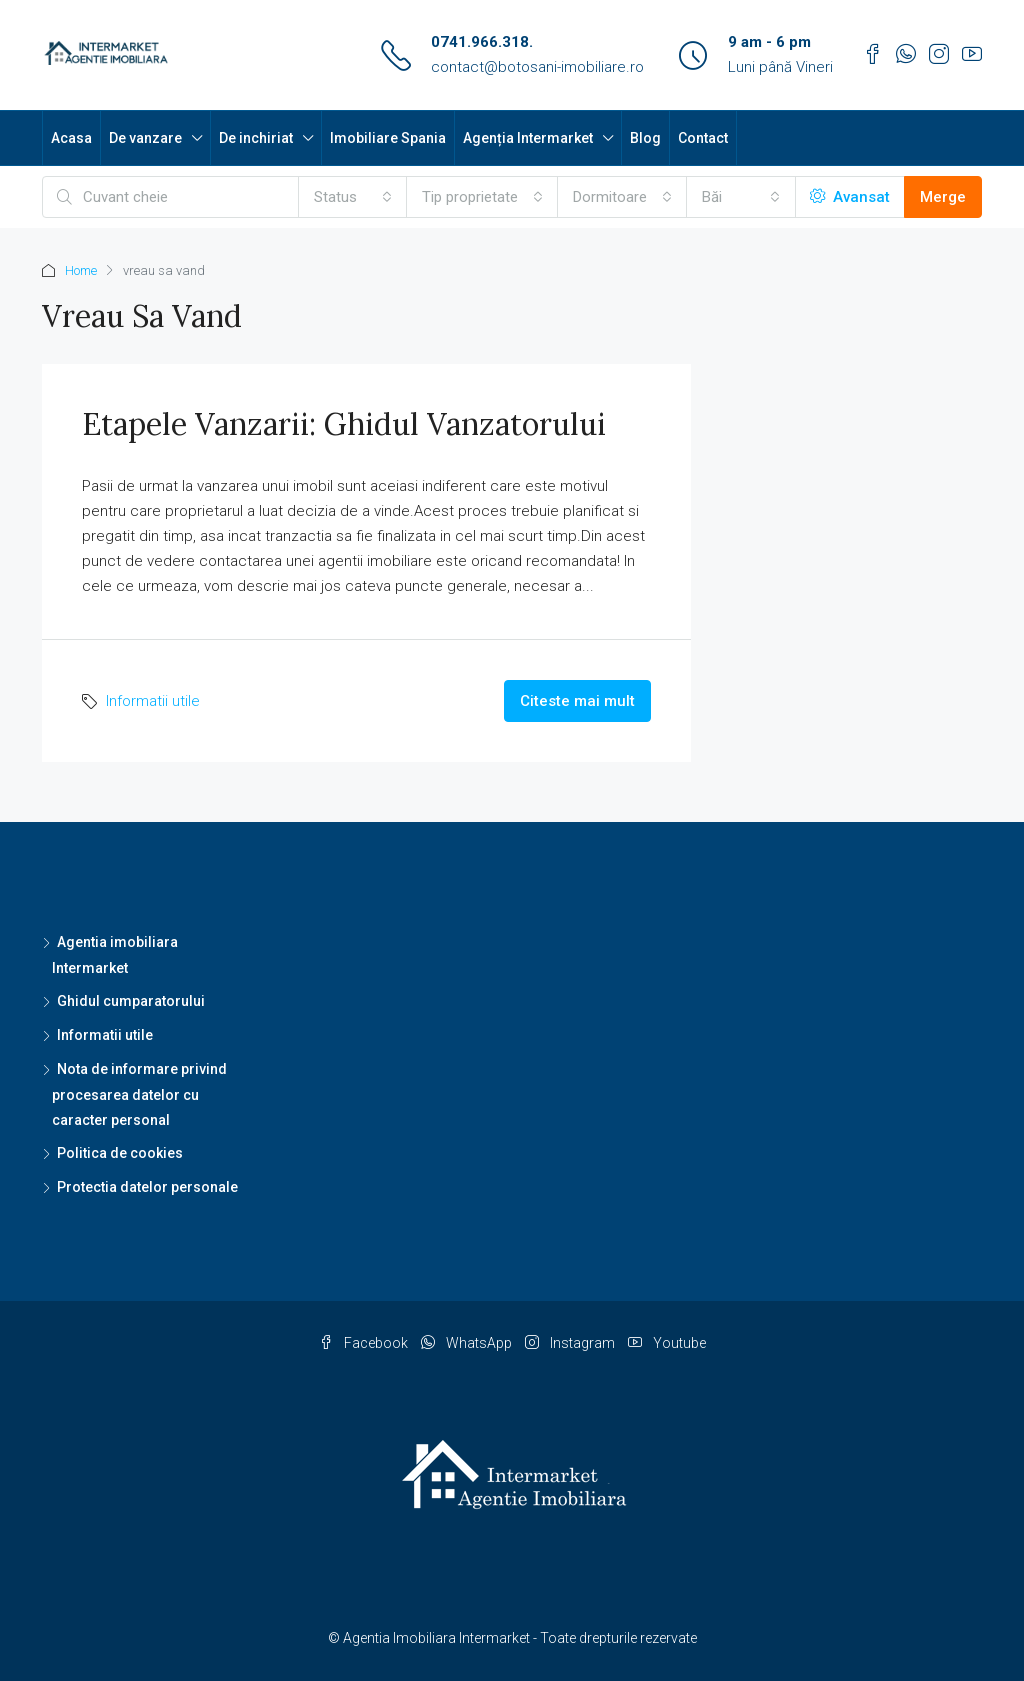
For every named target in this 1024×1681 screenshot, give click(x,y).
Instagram (571, 1343)
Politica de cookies (120, 1153)
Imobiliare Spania (388, 138)
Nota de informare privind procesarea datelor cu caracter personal (139, 1094)
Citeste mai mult (577, 701)
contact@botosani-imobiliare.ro (537, 67)
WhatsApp (468, 1343)
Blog (645, 138)
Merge (943, 197)
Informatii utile (153, 701)
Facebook (365, 1343)
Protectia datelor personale (147, 1187)
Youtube (667, 1343)
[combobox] (353, 197)
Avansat (850, 197)
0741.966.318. (482, 42)
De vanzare (145, 138)
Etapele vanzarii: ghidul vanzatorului (344, 424)
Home (81, 270)
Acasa (71, 138)
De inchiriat (256, 138)
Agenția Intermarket (528, 138)
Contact (703, 138)
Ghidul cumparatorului (131, 1001)
